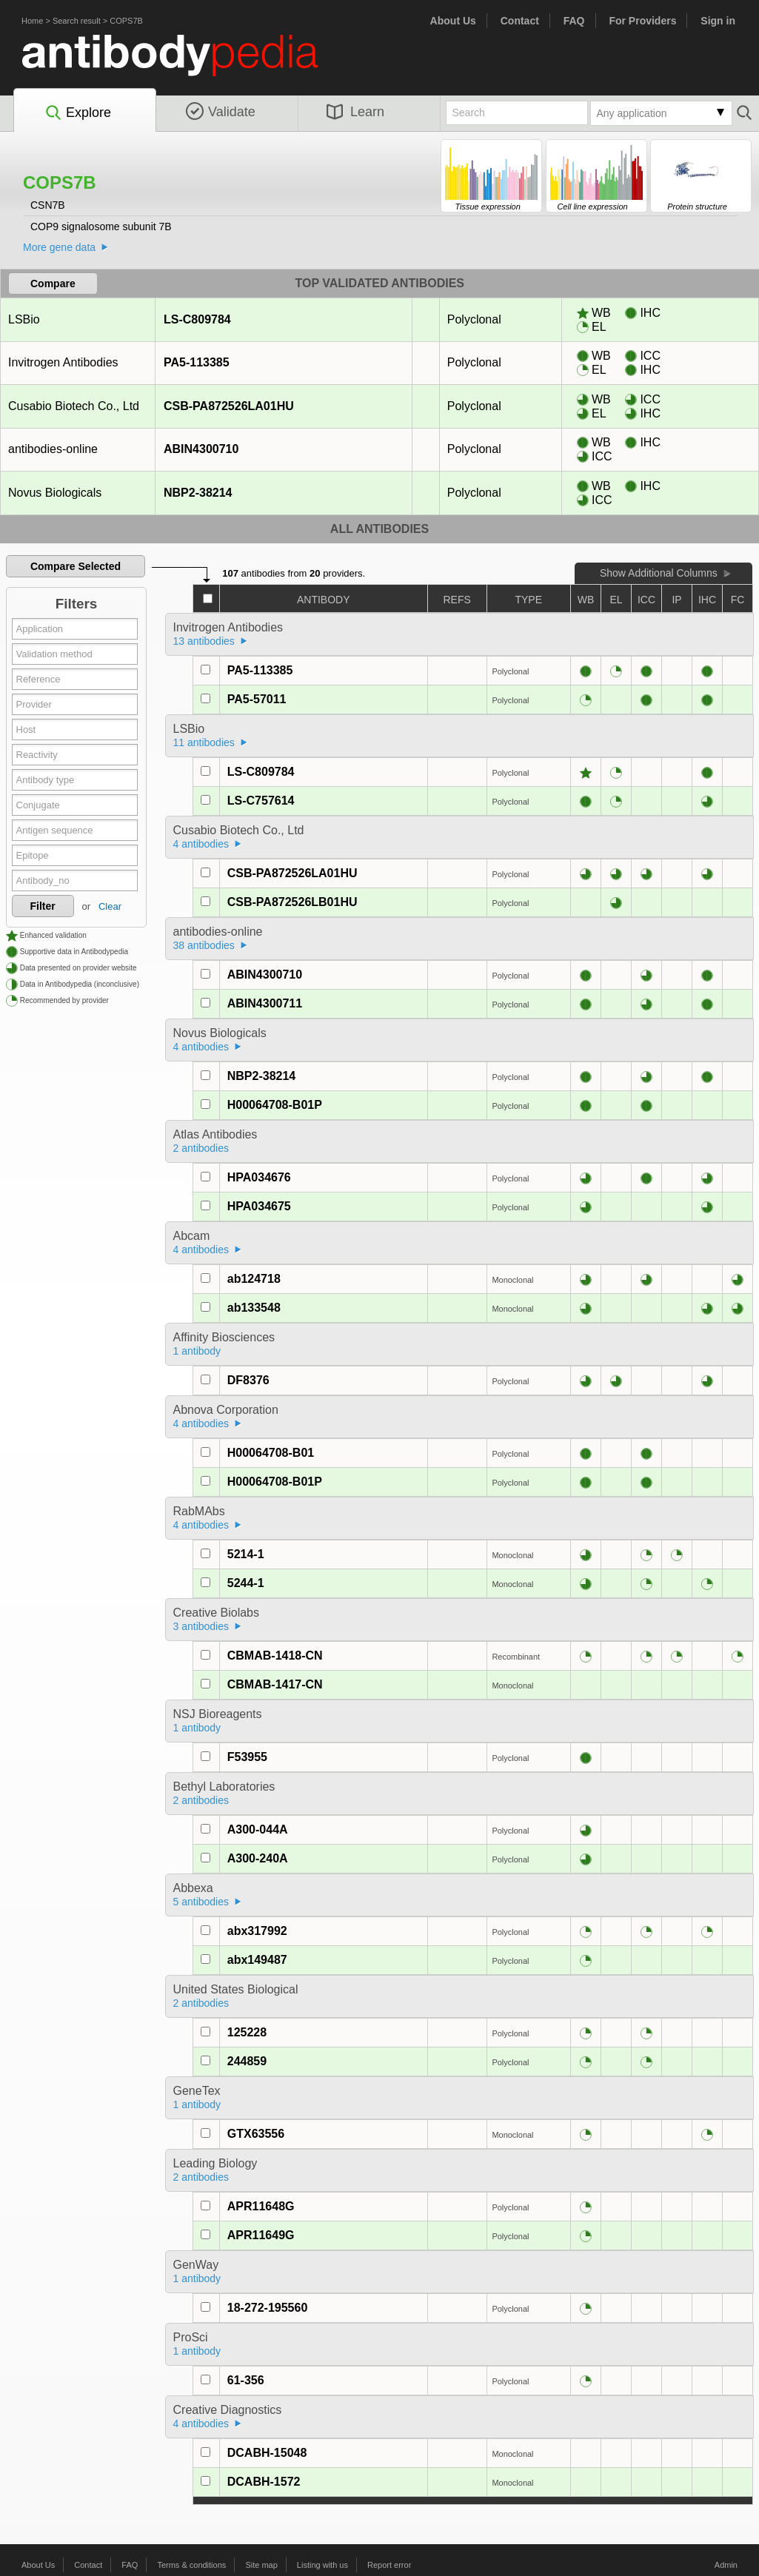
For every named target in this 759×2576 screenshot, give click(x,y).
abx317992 (257, 1931)
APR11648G (261, 2206)
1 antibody (197, 1351)
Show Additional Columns (659, 573)
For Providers (642, 21)
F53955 (247, 1757)
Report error (389, 2564)
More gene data (59, 247)
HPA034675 (259, 1206)
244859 (247, 2061)
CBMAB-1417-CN (275, 1684)
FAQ (574, 21)
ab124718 (254, 1278)
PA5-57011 (257, 699)
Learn (355, 112)
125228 (247, 2032)
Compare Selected (75, 566)
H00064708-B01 (270, 1452)
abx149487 (257, 1959)
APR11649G (261, 2235)
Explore (77, 113)
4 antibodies (201, 844)
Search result (77, 20)
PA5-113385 (196, 362)
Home (32, 20)
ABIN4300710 (200, 449)
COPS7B (126, 20)
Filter (43, 906)
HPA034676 (259, 1177)
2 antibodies (201, 1148)
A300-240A (257, 1858)
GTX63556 (255, 2133)
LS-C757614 (261, 800)
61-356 (245, 2380)
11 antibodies (204, 742)
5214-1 (245, 1554)
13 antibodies (204, 641)
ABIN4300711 (264, 1003)
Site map (261, 2564)
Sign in (718, 21)
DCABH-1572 (264, 2481)
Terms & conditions (191, 2564)
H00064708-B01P (274, 1105)
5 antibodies (201, 1902)
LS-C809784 (197, 319)
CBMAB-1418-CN (275, 1655)
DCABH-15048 (267, 2452)
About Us (453, 21)
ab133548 (254, 1307)
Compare (53, 283)
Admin (726, 2564)
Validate (220, 112)
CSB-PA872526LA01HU (228, 406)
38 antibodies (204, 945)
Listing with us (322, 2564)
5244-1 (245, 1583)
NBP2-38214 (198, 492)
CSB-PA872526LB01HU (292, 902)
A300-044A (257, 1829)
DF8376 (248, 1380)
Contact (520, 21)
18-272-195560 (267, 2307)
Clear (109, 906)
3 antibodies (201, 1626)
